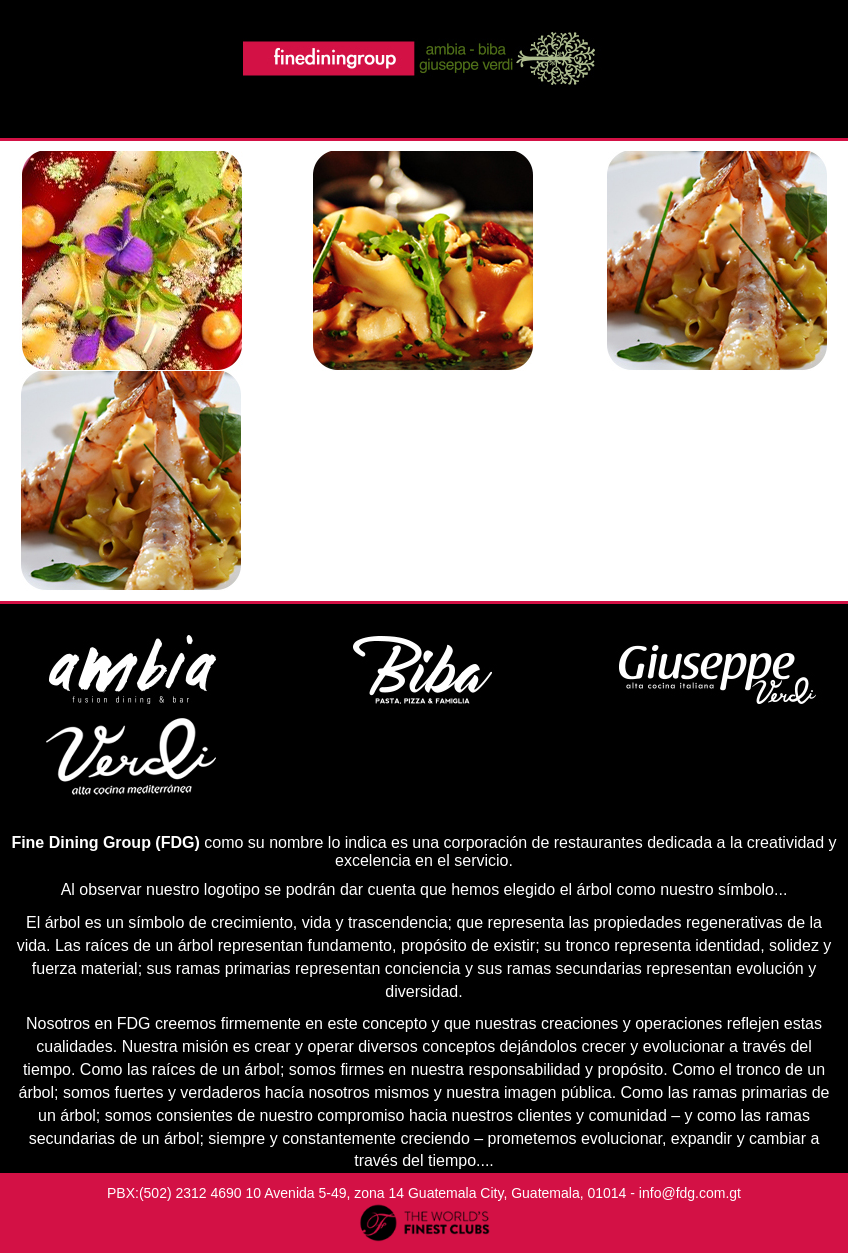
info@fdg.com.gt (690, 1193)
